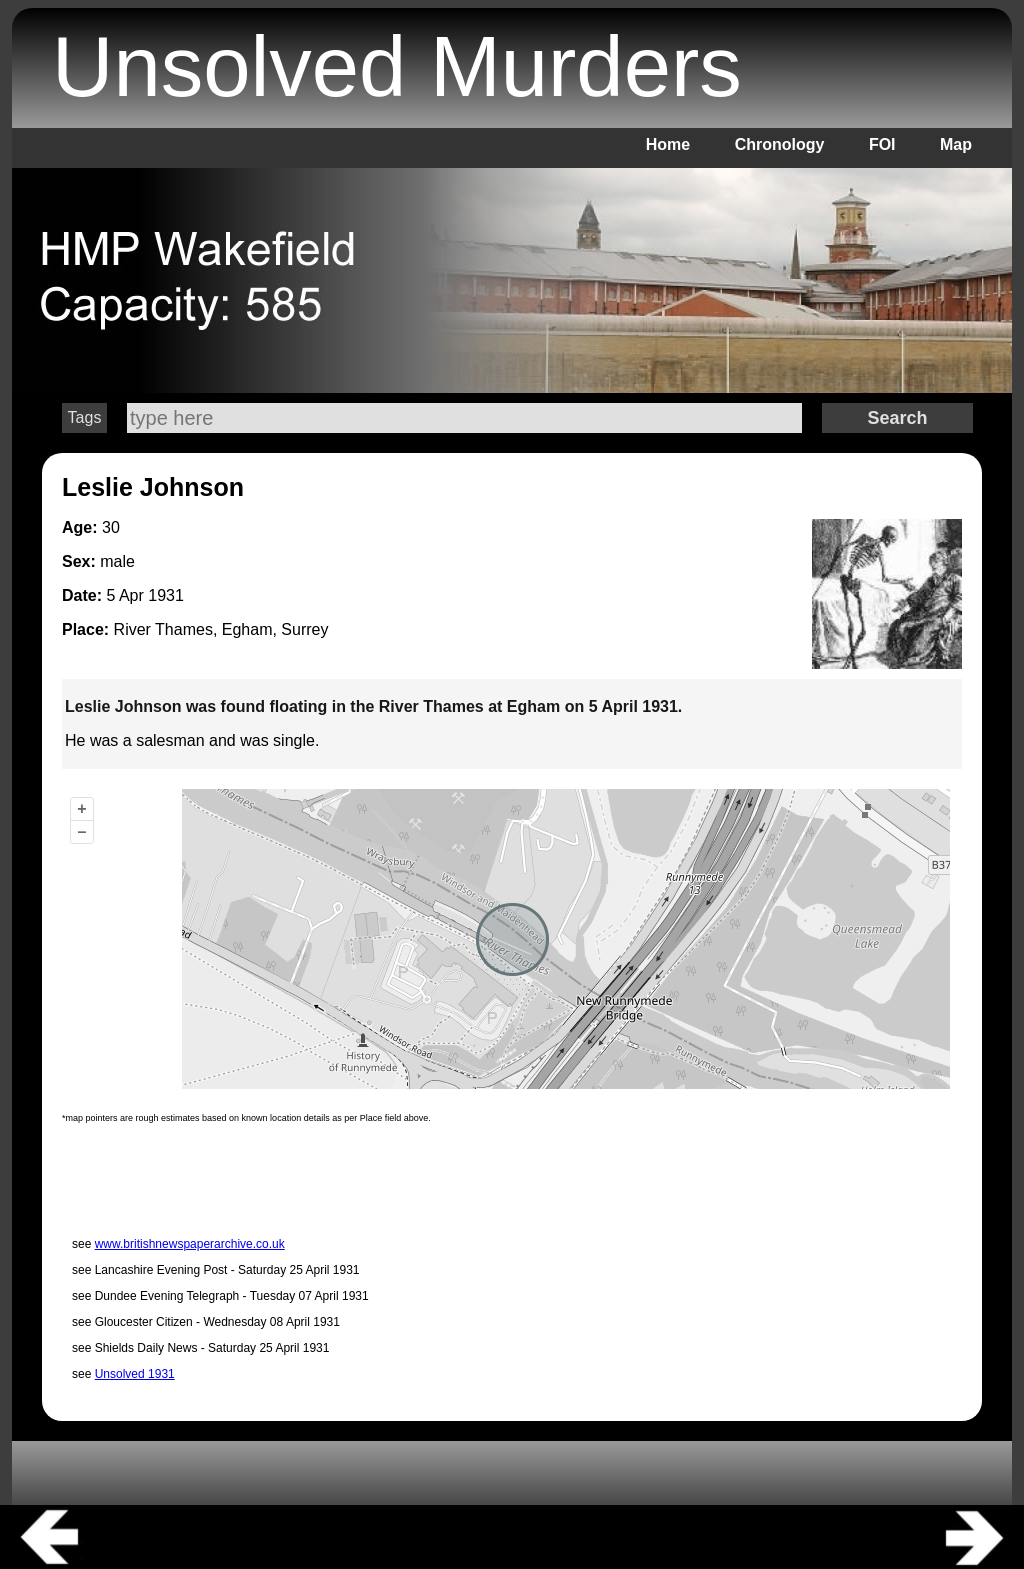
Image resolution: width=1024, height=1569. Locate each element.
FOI (882, 144)
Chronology (780, 144)
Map (956, 144)
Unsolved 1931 (135, 1374)
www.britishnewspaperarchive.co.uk (190, 1244)
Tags (85, 417)
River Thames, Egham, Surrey (221, 629)
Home (668, 144)
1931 (166, 595)
